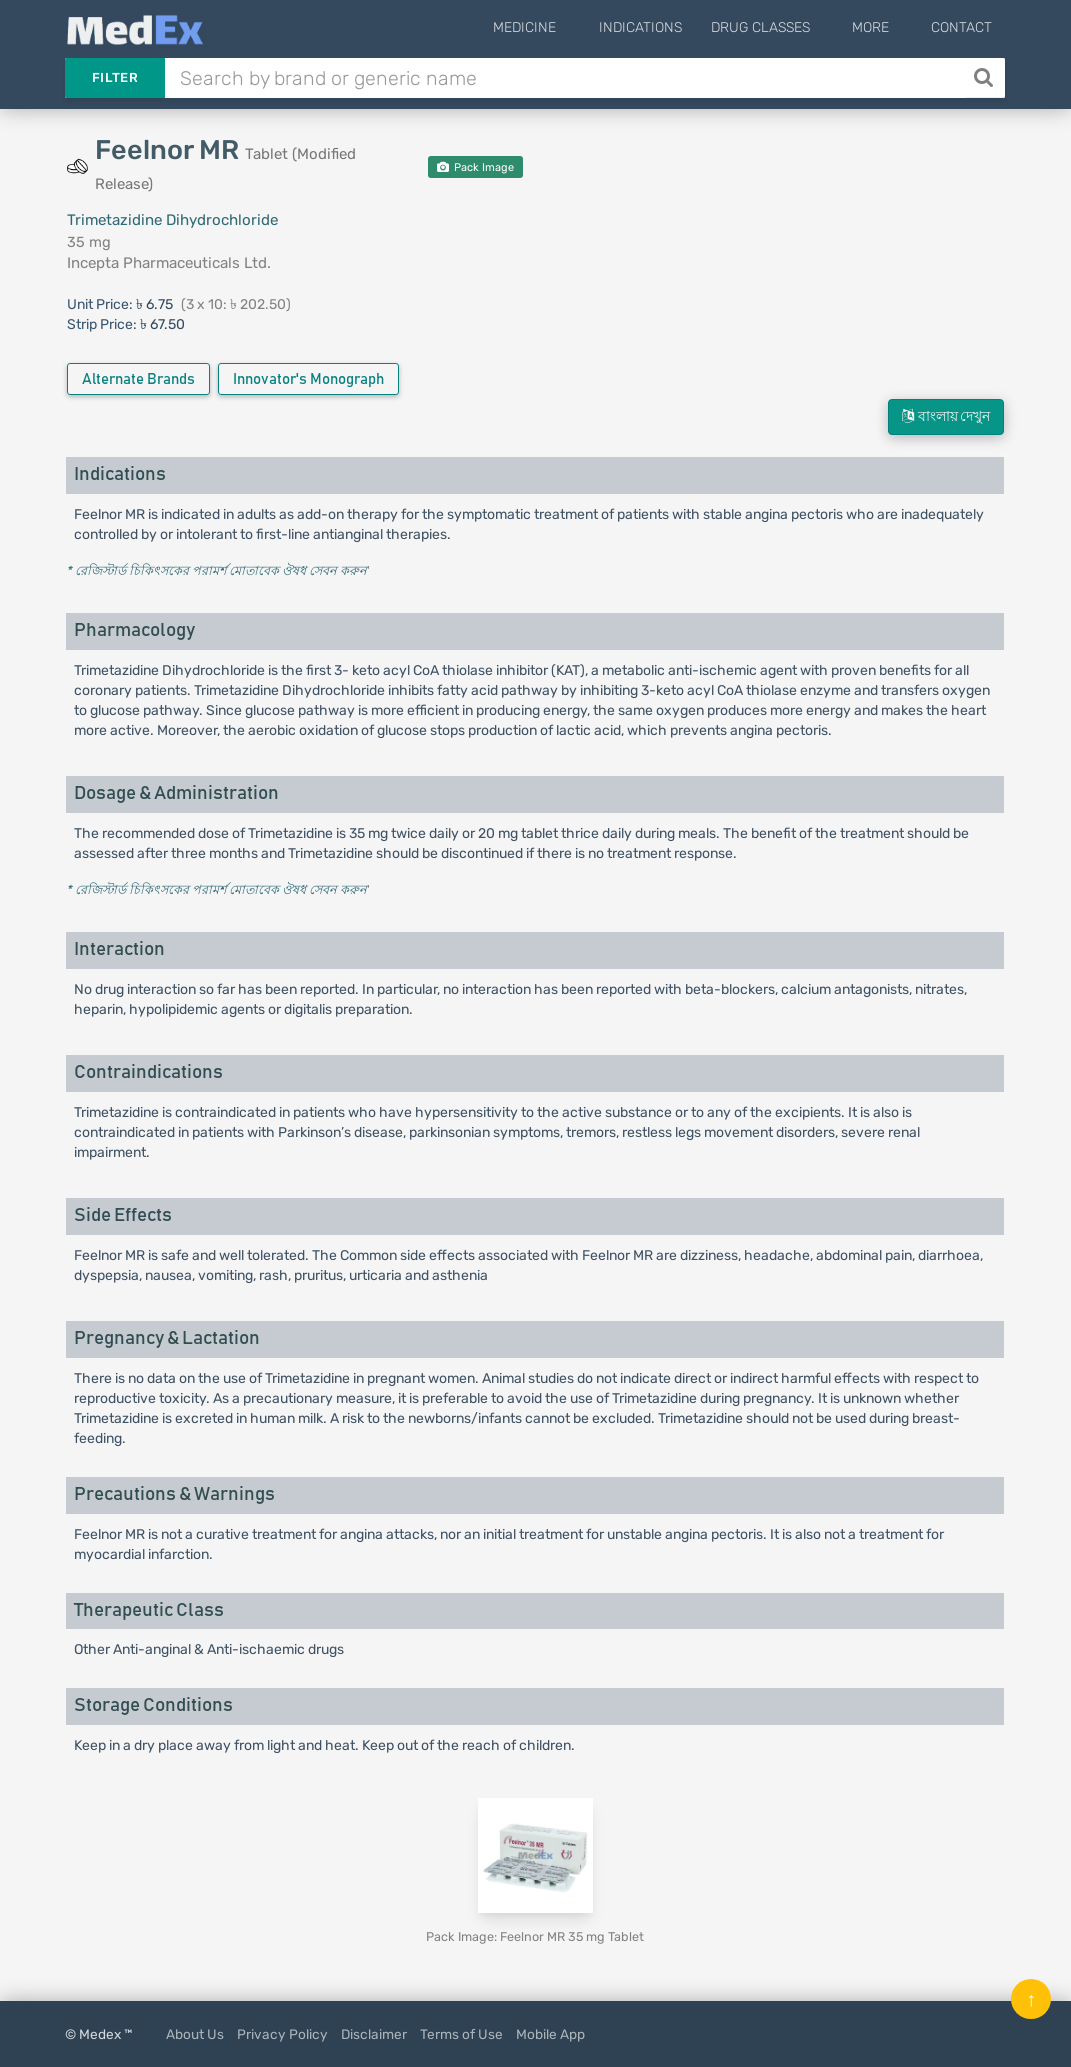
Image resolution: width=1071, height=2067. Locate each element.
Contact (961, 27)
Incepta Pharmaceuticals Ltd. (169, 263)
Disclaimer (374, 2034)
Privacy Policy (282, 2034)
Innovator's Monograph (308, 379)
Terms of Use (461, 2034)
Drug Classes (786, 27)
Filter (115, 77)
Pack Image (475, 167)
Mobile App (550, 2034)
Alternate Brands (138, 379)
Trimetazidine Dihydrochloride (172, 220)
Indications (666, 27)
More (883, 27)
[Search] (985, 78)
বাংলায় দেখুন (946, 416)
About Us (195, 2034)
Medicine (564, 27)
